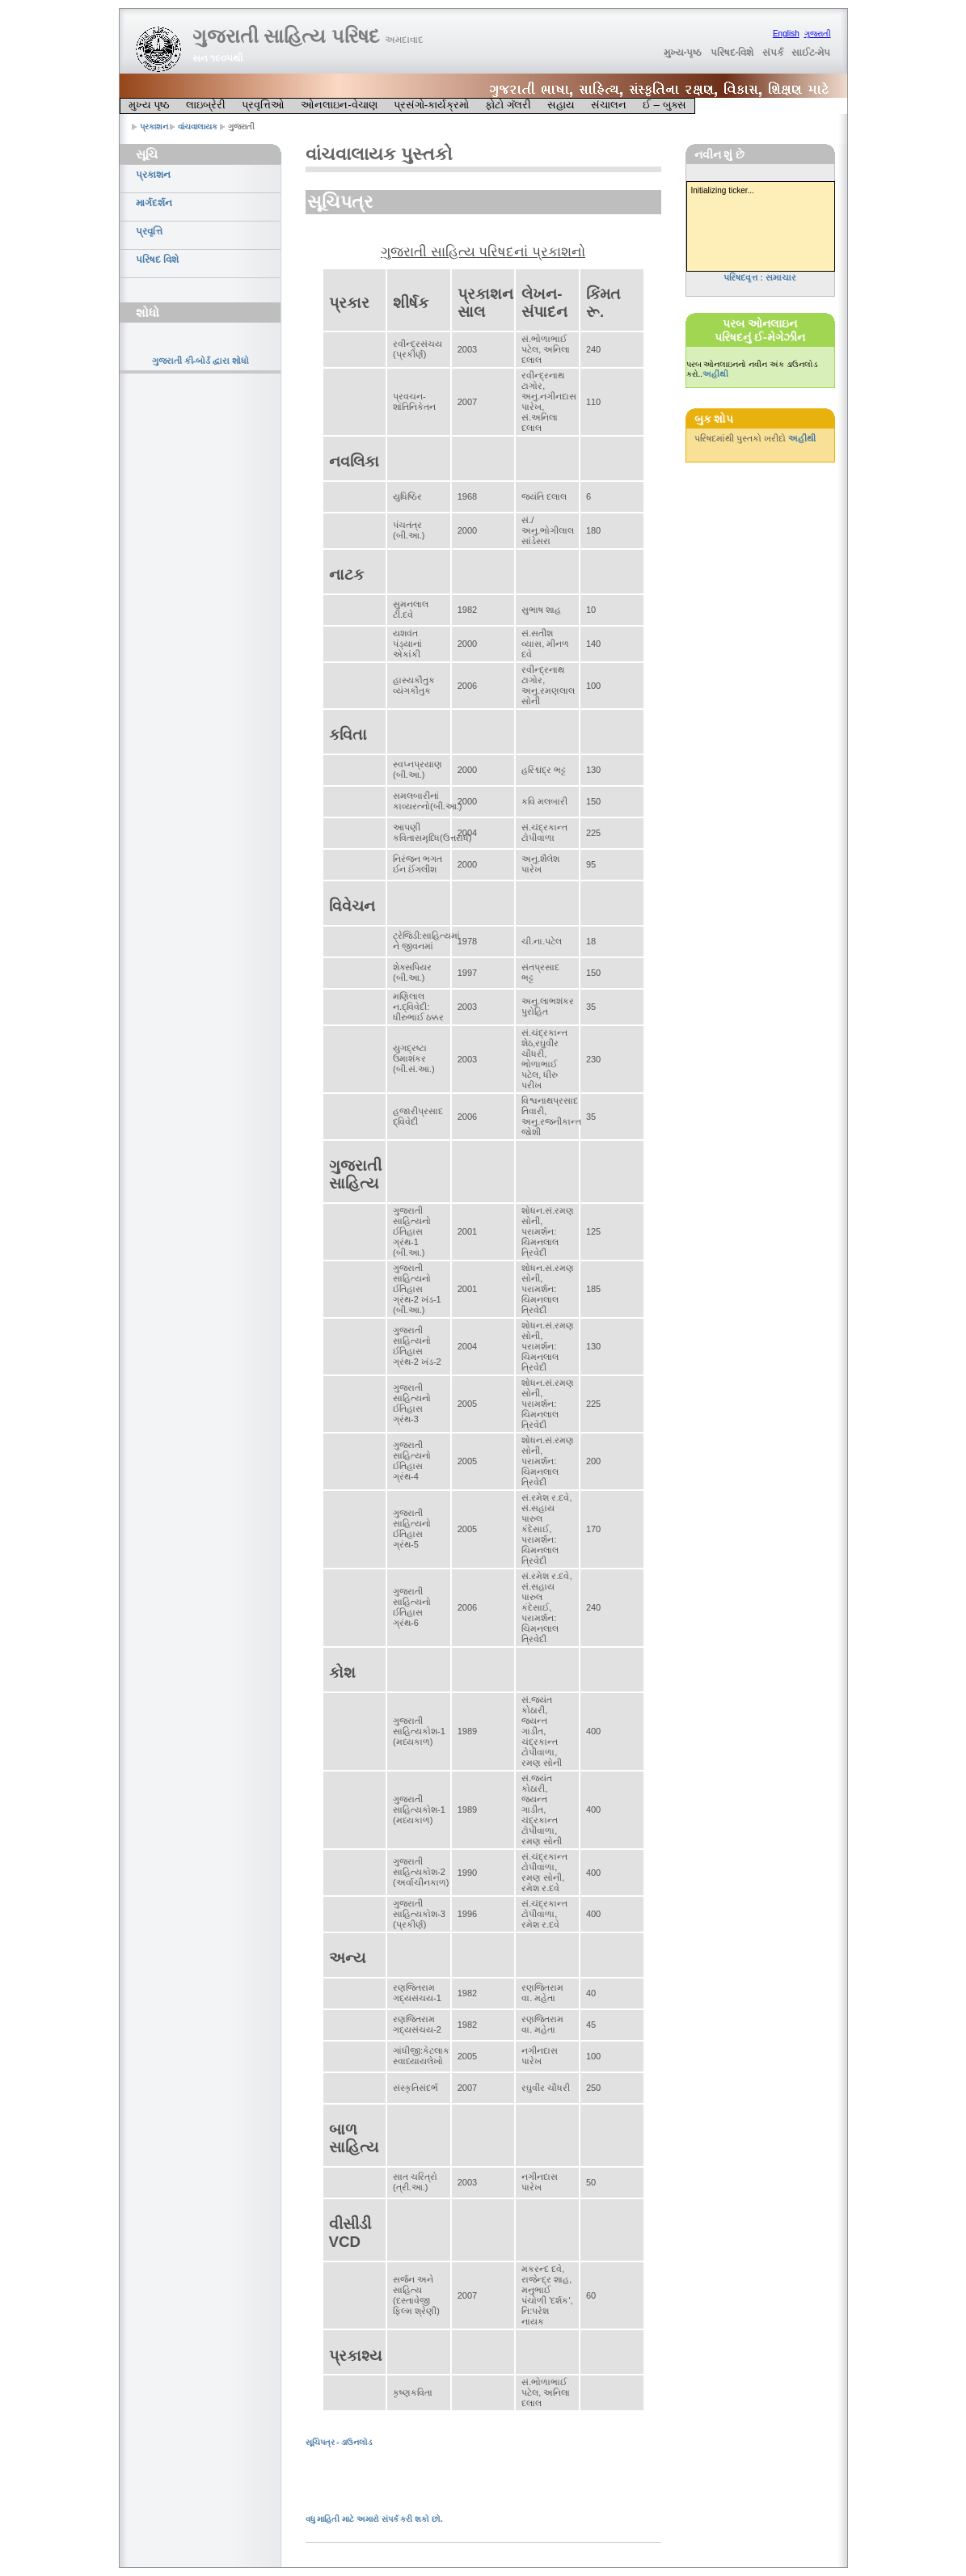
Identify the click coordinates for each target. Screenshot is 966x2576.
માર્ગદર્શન (154, 203)
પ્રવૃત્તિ (149, 231)
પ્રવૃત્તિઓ (263, 105)
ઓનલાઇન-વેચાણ (339, 105)
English (786, 33)
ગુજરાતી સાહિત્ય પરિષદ (308, 36)
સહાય (561, 105)
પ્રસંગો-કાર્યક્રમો (431, 105)
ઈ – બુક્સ (664, 105)
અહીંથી (715, 374)
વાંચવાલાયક (197, 126)
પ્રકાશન (154, 126)
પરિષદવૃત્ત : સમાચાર (759, 277)
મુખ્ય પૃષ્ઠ (150, 105)
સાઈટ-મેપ (811, 52)
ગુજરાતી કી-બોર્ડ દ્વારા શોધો (201, 360)
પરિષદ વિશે (157, 259)
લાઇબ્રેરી (206, 105)
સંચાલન (608, 105)
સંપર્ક (772, 52)
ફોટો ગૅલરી (508, 105)
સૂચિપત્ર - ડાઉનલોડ (339, 2442)
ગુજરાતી (817, 33)
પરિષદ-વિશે (732, 52)
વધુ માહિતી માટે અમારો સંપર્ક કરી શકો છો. (374, 2519)
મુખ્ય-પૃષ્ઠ (683, 52)
